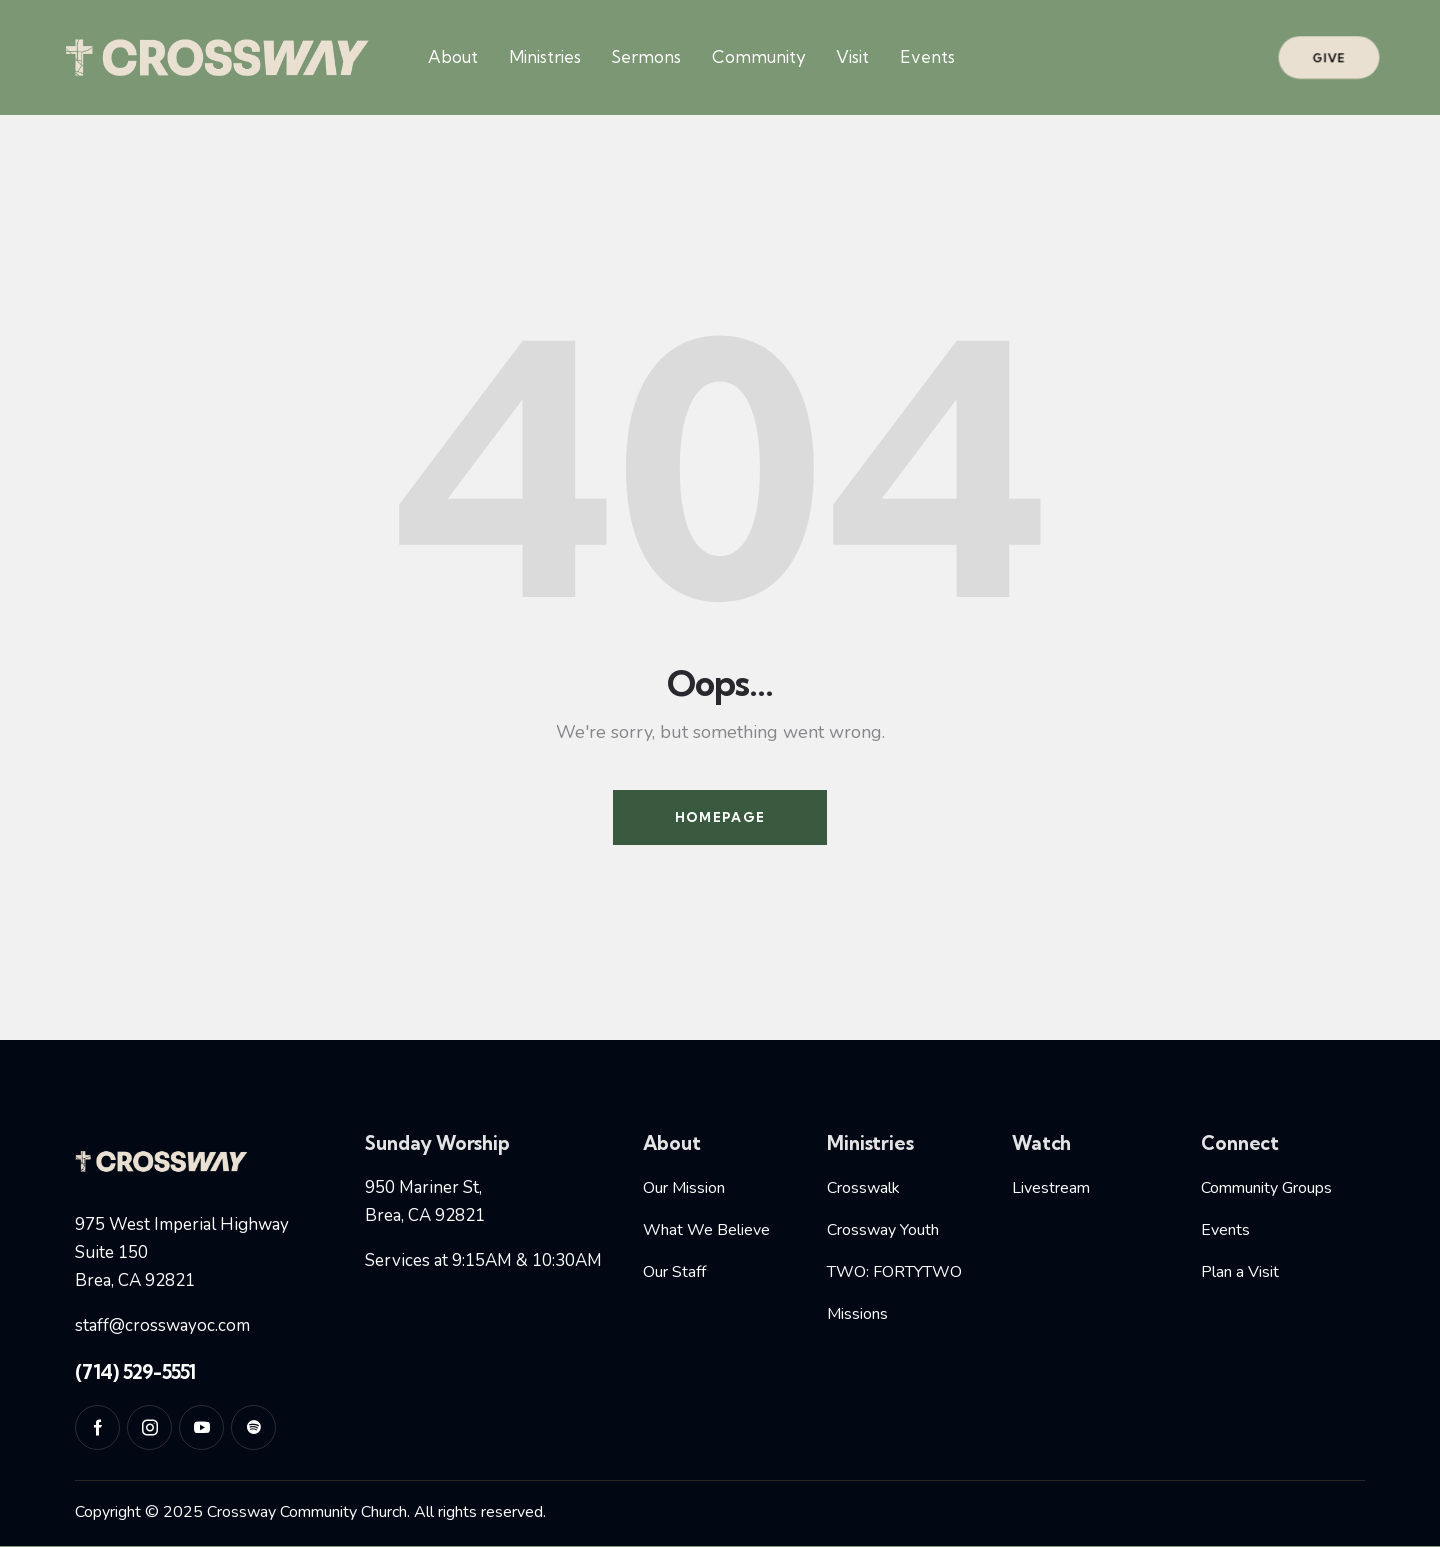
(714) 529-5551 (135, 1372)
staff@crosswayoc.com (162, 1325)
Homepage (720, 817)
